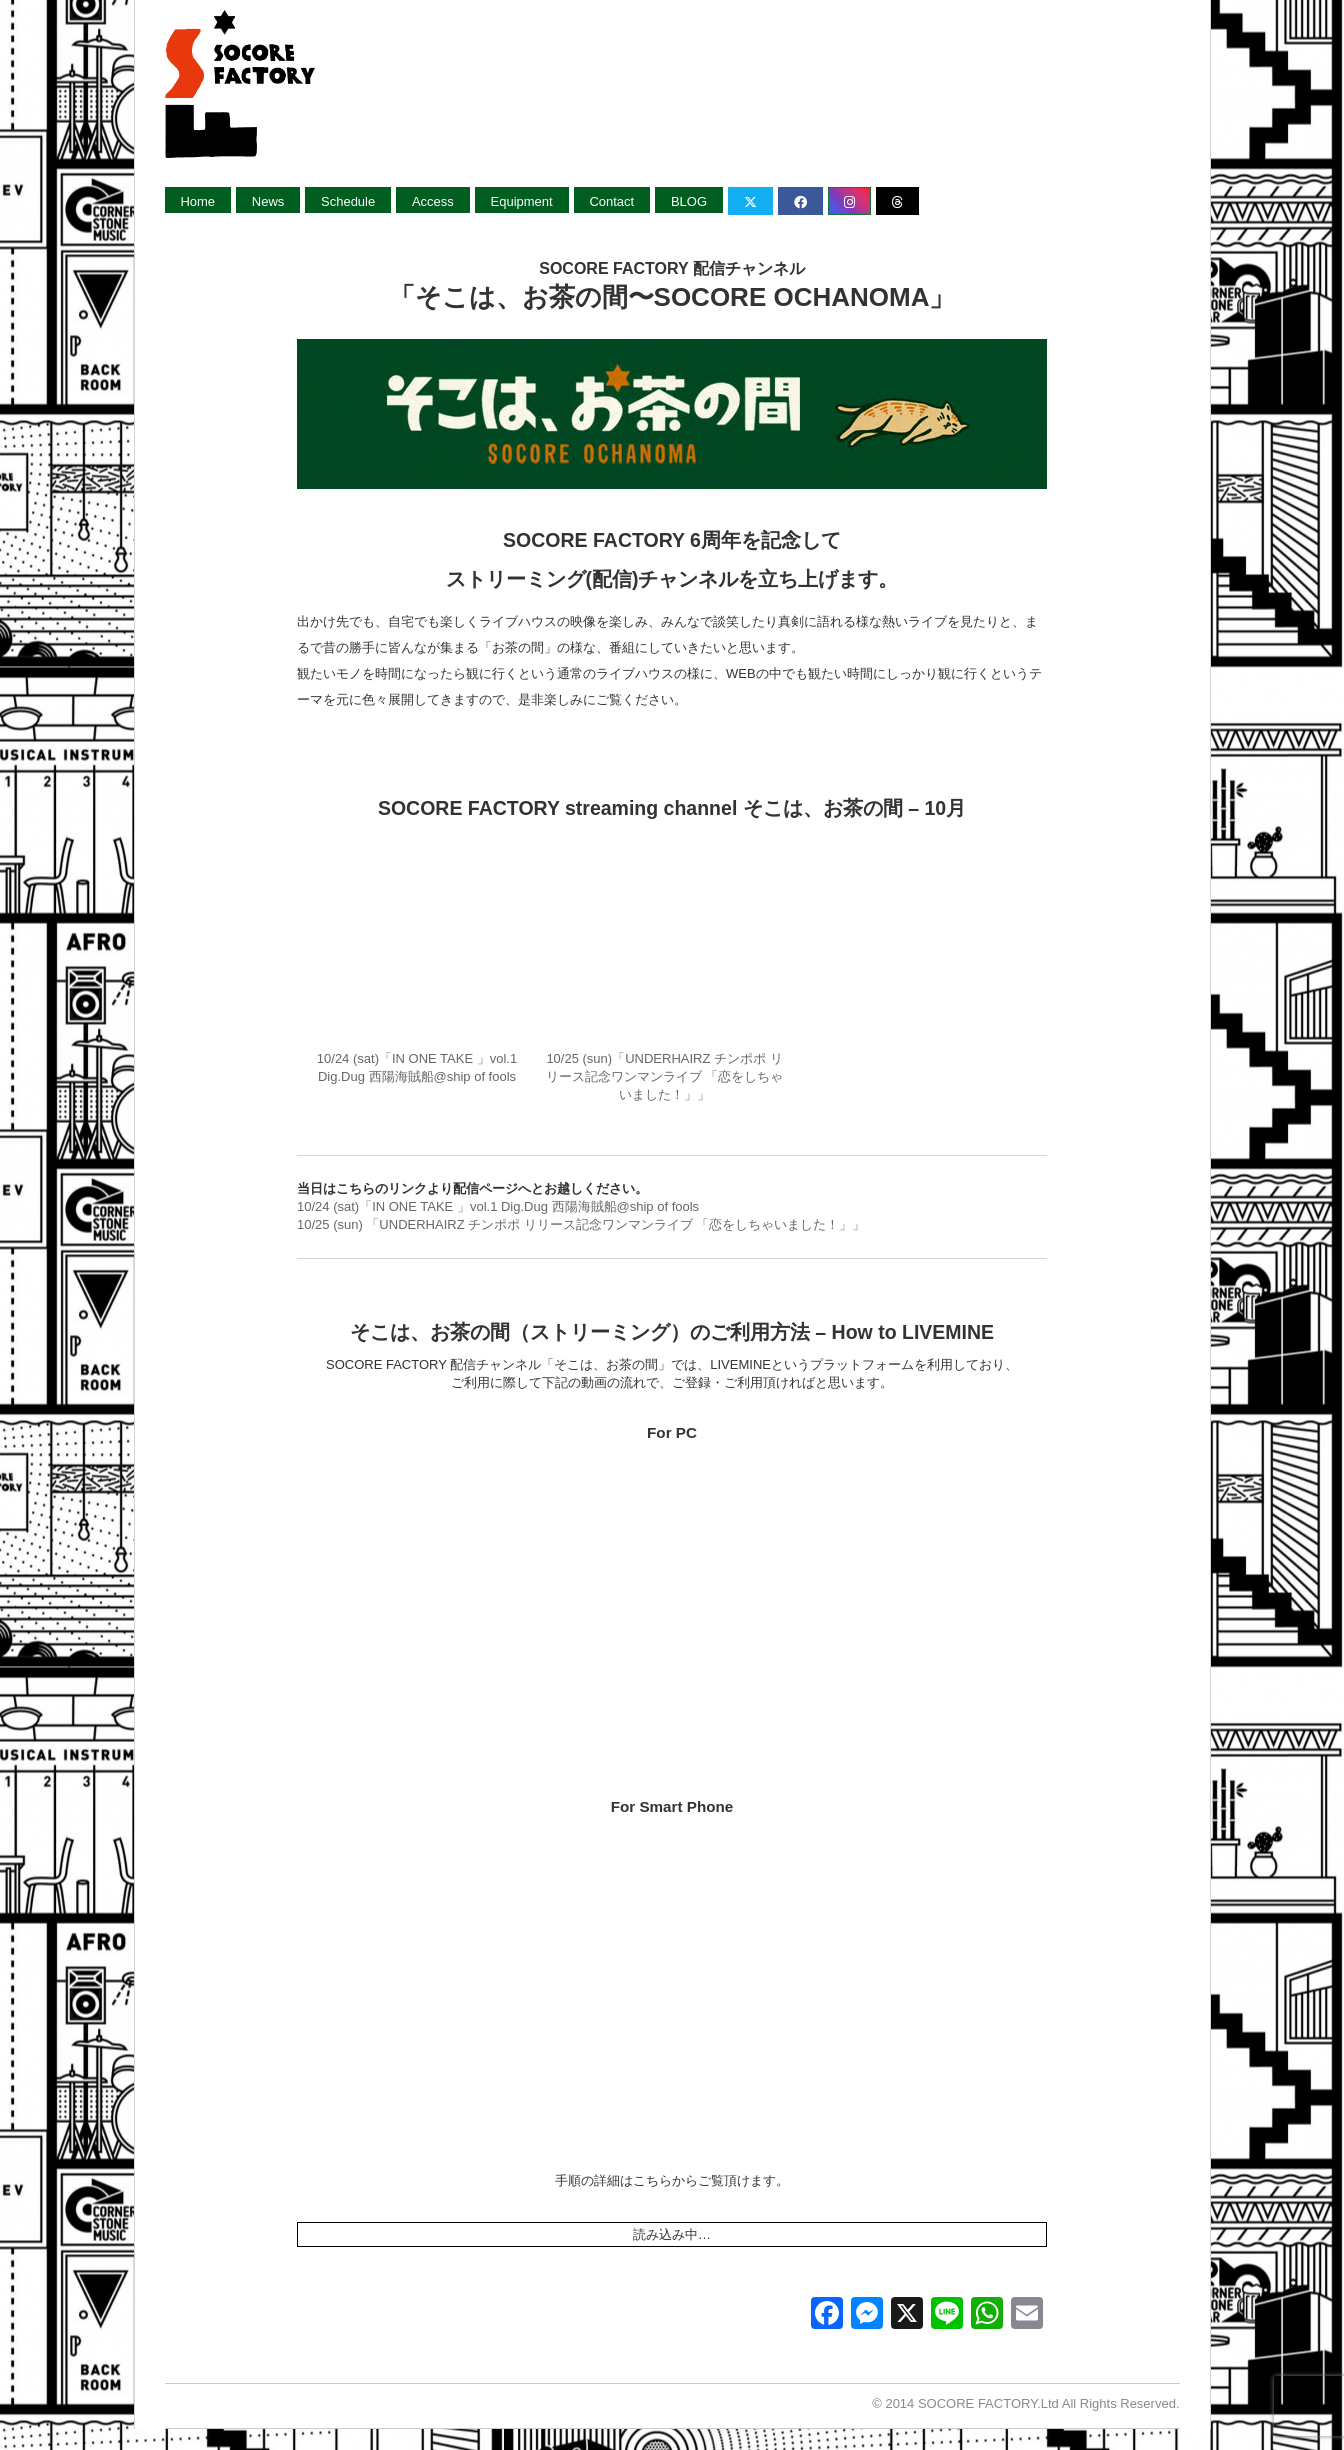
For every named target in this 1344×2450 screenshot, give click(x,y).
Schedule (349, 201)
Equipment (523, 201)
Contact (613, 201)
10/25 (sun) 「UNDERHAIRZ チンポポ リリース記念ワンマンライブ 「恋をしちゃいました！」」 (581, 1220)
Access (434, 201)
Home (198, 201)
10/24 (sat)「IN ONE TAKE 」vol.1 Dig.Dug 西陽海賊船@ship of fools (417, 948)
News (268, 201)
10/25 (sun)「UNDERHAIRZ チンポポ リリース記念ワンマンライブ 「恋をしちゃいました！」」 (665, 948)
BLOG (691, 201)
